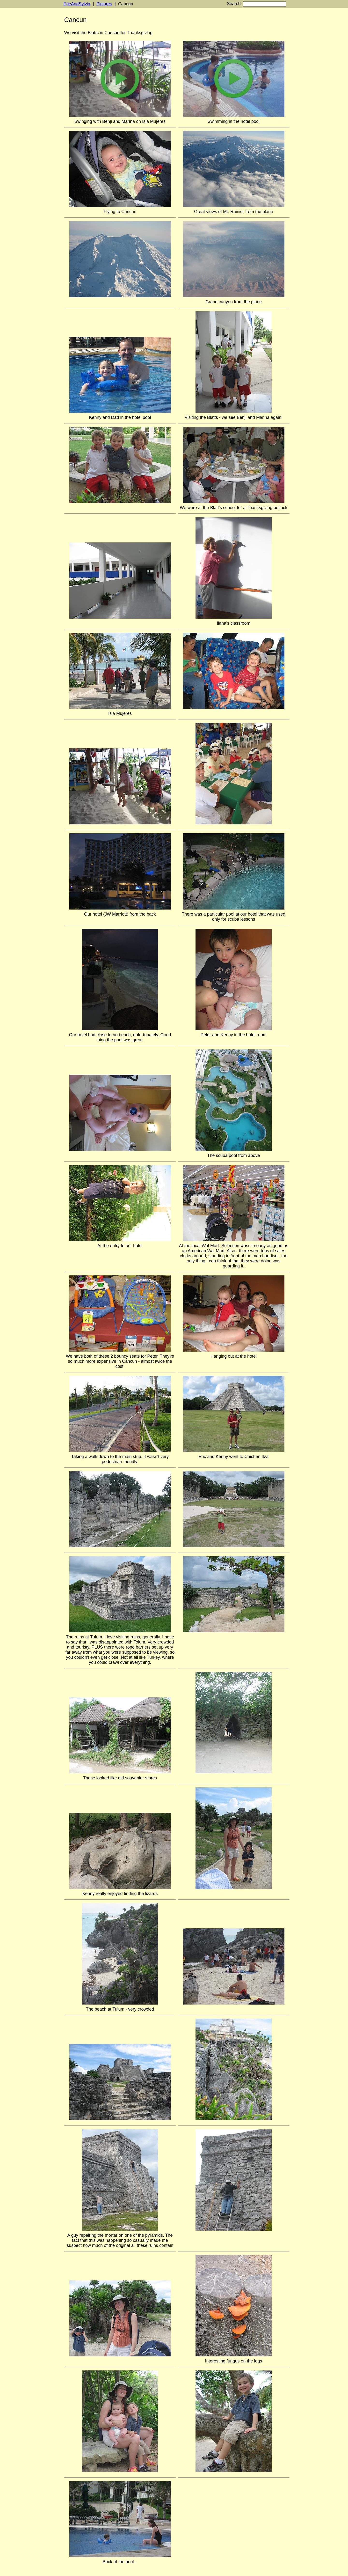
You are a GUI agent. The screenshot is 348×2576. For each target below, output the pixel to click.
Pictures (104, 3)
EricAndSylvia (77, 3)
